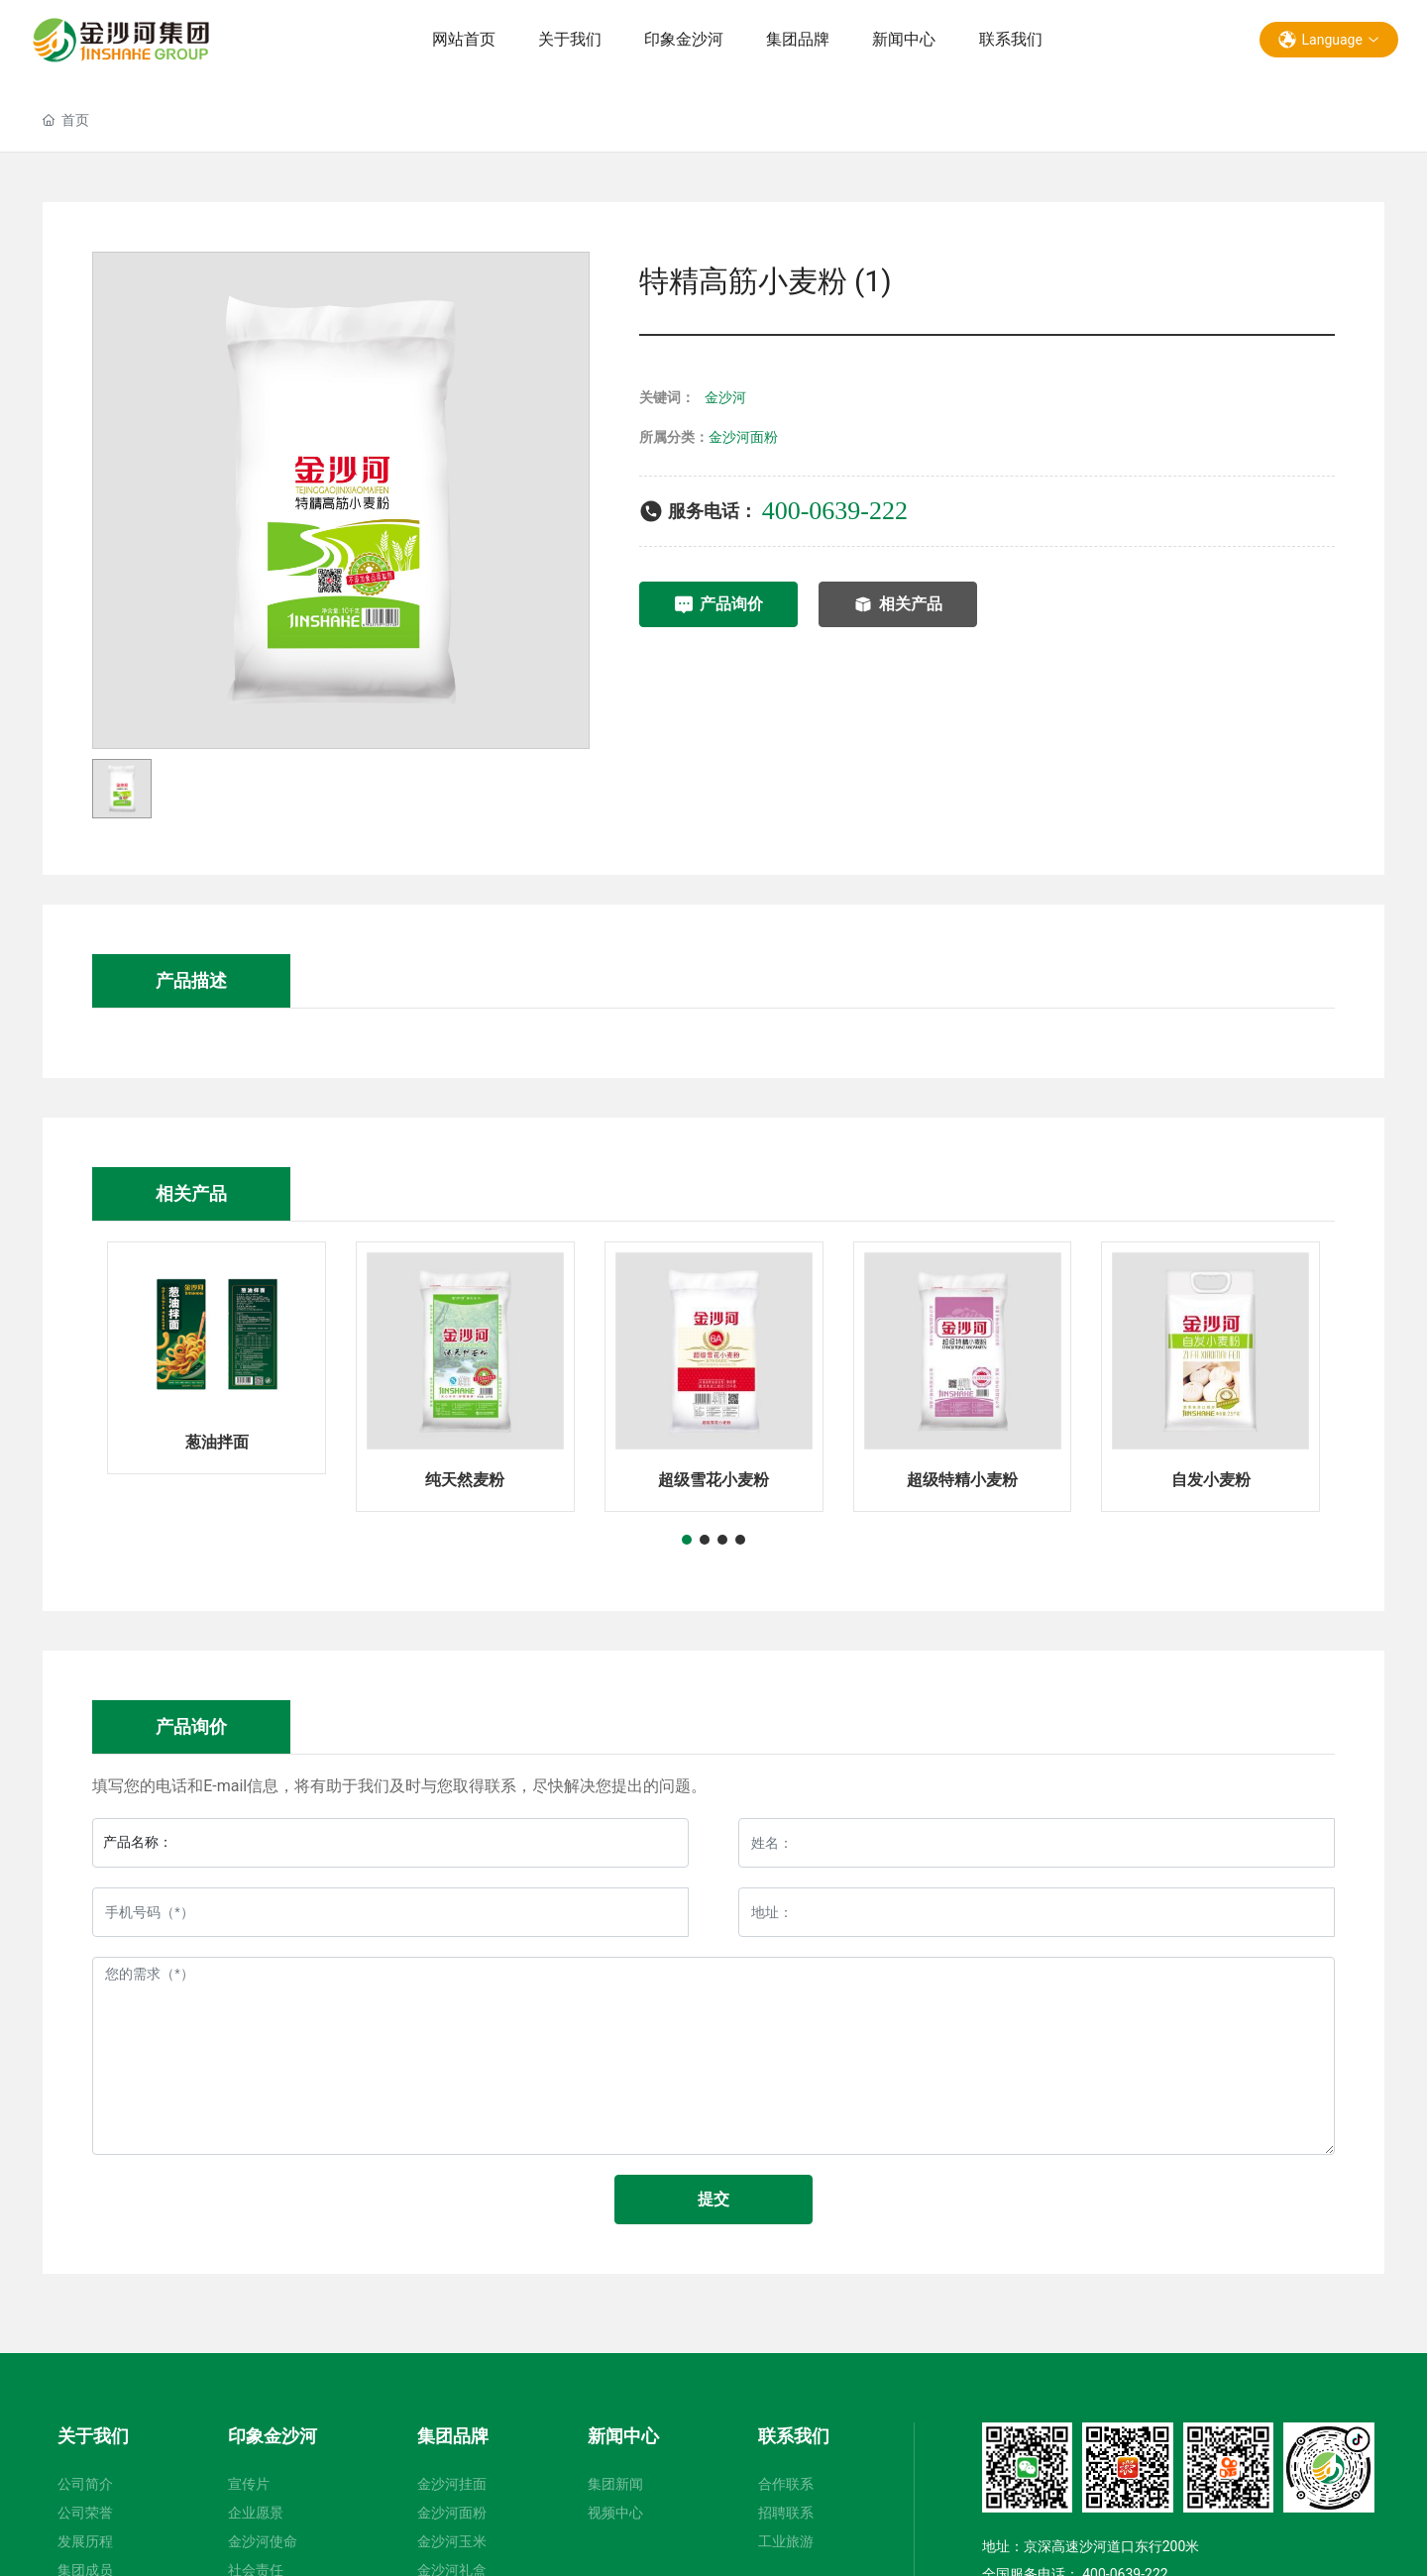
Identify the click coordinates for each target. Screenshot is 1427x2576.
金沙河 (725, 397)
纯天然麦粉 (464, 1479)
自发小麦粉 (1211, 1479)
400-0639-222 (835, 510)
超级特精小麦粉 (962, 1479)
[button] (687, 1540)
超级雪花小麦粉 (713, 1479)
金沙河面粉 (743, 437)
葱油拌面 (217, 1442)
